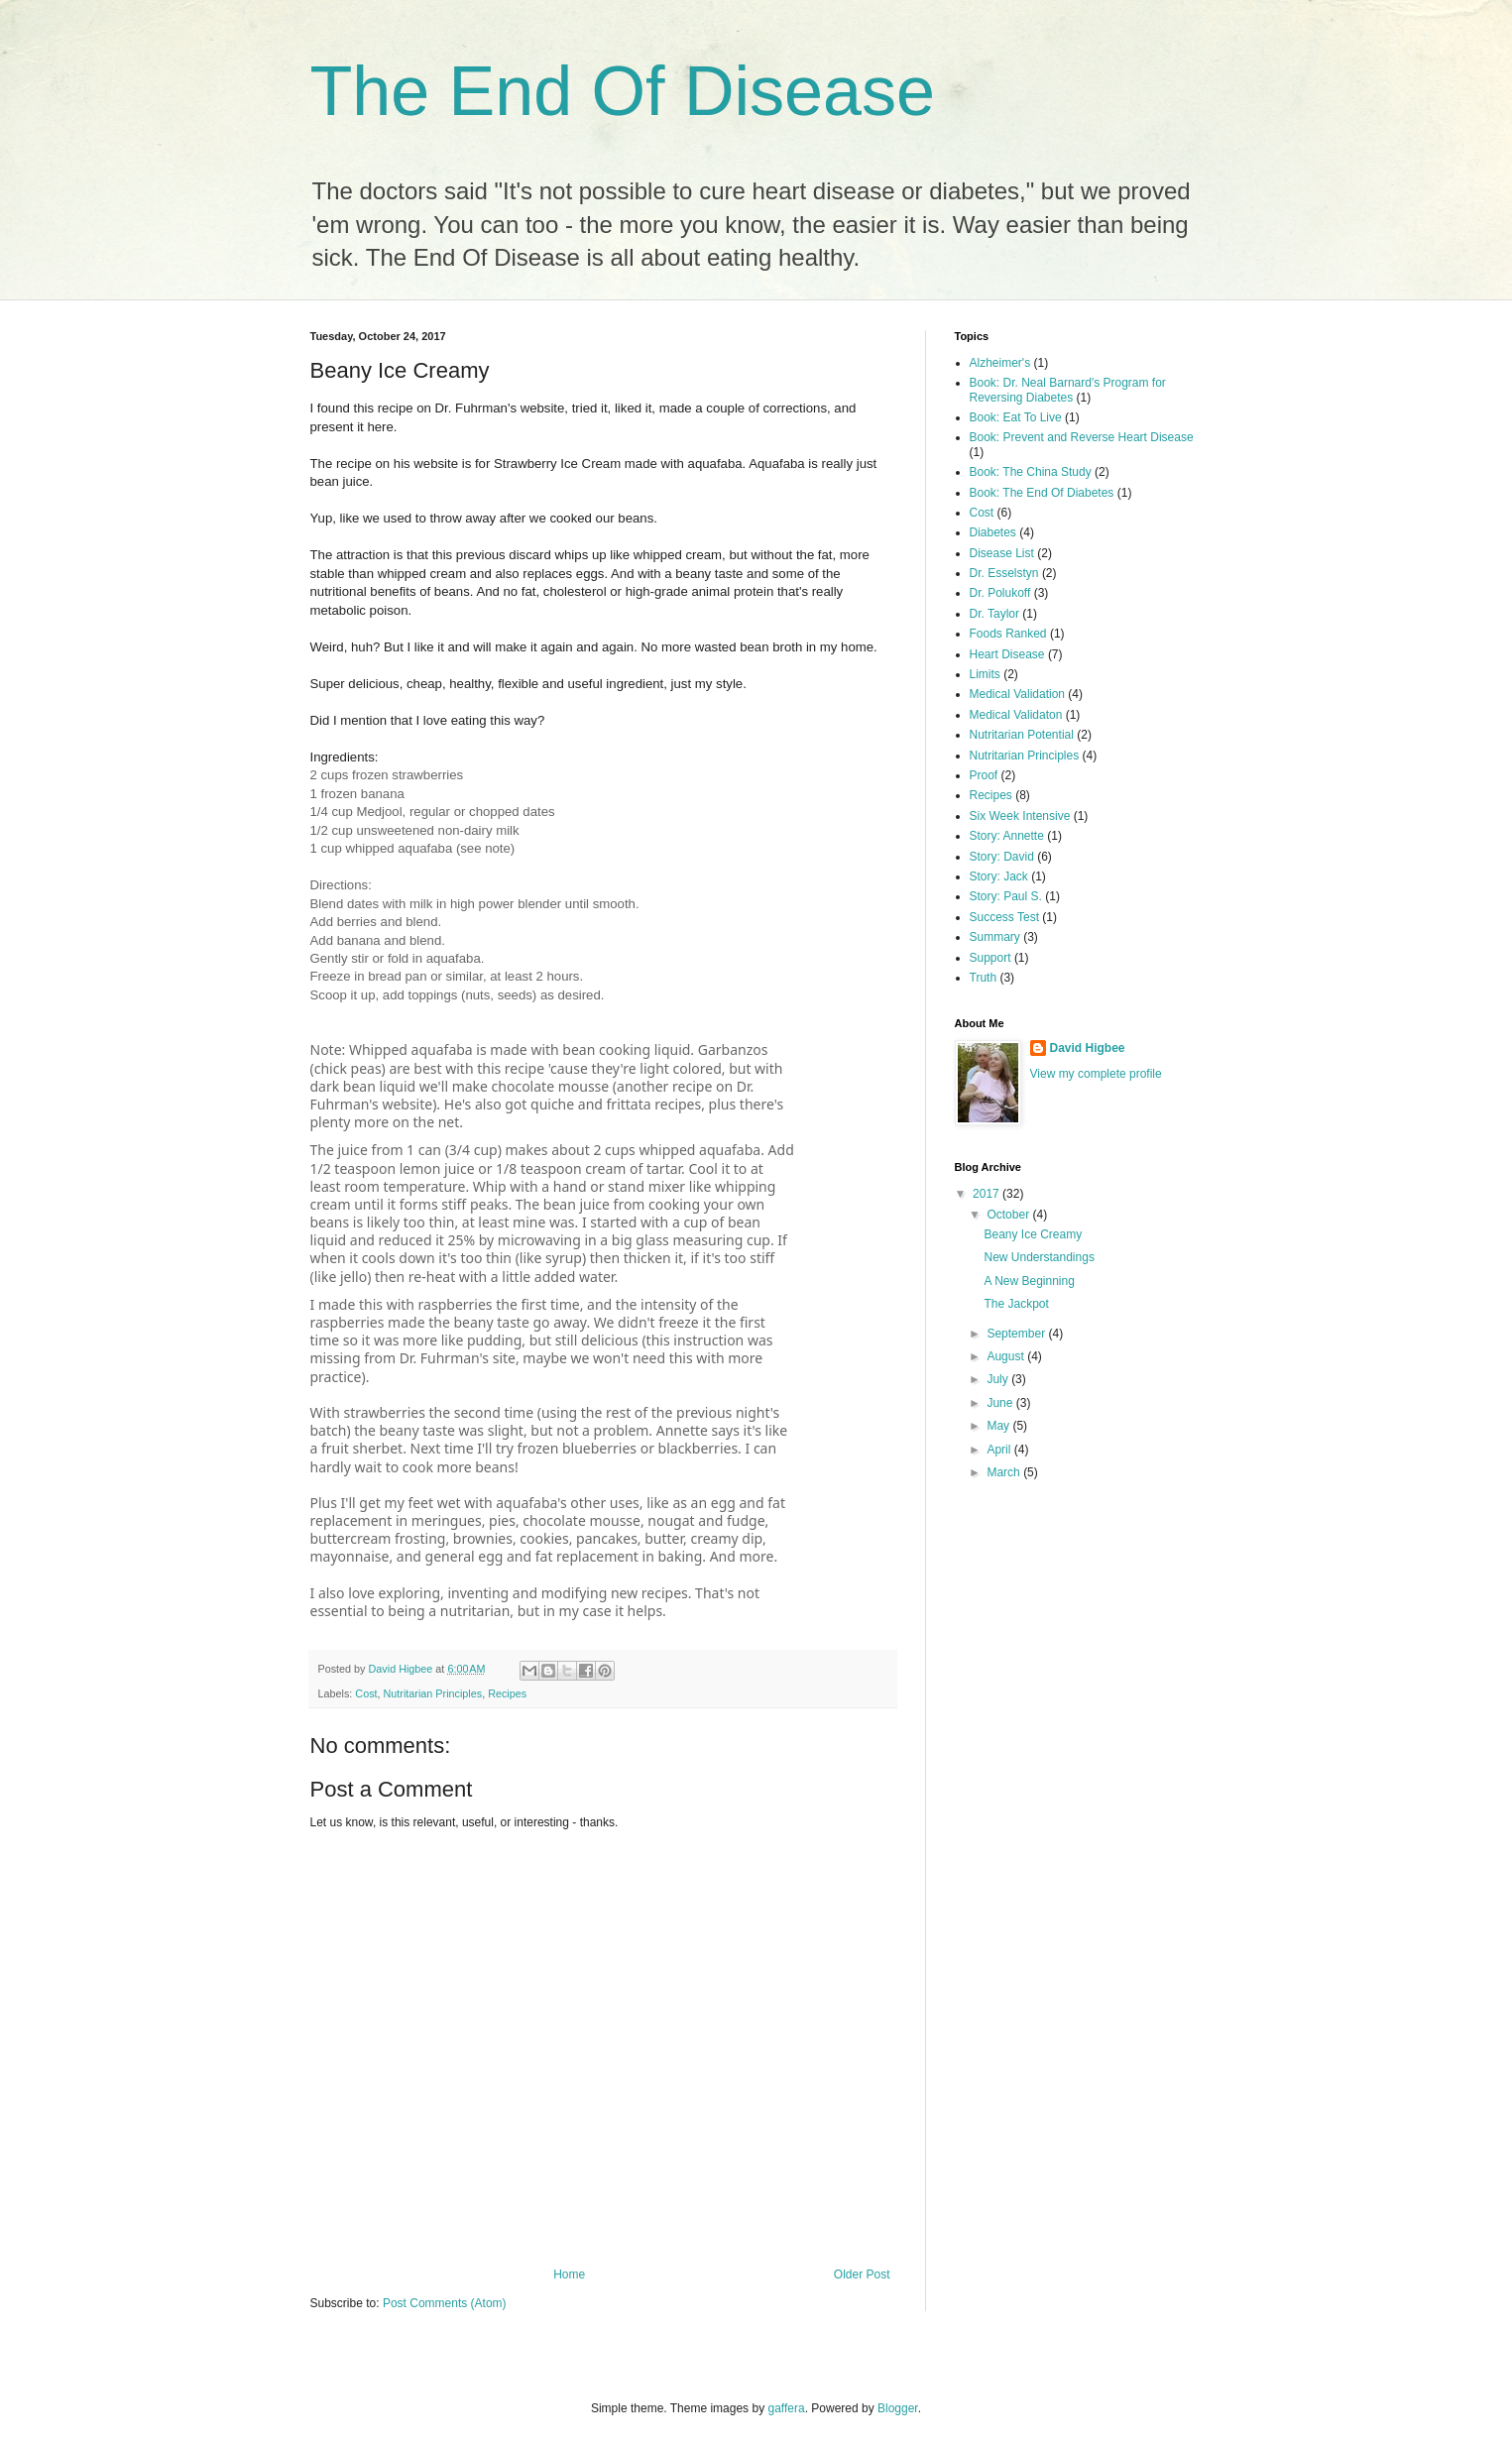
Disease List (1002, 553)
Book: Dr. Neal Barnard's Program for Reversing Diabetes (1068, 390)
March (1005, 1472)
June (1001, 1403)
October (1009, 1215)
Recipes (507, 1693)
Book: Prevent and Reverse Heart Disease (1082, 437)
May (999, 1426)
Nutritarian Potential (1022, 735)
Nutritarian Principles (433, 1693)
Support (990, 958)
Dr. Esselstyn (1004, 573)
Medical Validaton (1016, 715)
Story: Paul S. (1006, 896)
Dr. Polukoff (1000, 593)
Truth (983, 978)
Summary (995, 937)
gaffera (785, 2408)
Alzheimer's (1000, 363)
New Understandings (1039, 1257)
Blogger (897, 2408)
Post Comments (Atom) (445, 2303)
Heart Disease (1007, 654)
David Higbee (1087, 1048)
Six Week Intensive (1020, 816)
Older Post (862, 2274)
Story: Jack (999, 876)
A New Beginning (1029, 1281)
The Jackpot (1016, 1304)
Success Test (1004, 917)
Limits (985, 674)
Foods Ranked (1008, 634)
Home (569, 2274)
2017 (987, 1194)
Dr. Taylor (994, 614)
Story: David (1002, 857)
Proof (984, 775)
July (999, 1379)
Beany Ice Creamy (1033, 1234)
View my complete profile (1096, 1074)
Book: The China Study (1031, 472)
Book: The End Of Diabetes (1042, 493)
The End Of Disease (622, 91)
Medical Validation (1018, 694)
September (1017, 1333)
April (1000, 1450)
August (1007, 1356)
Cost (366, 1693)
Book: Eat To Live (1016, 417)
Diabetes (993, 532)
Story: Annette (1007, 836)
